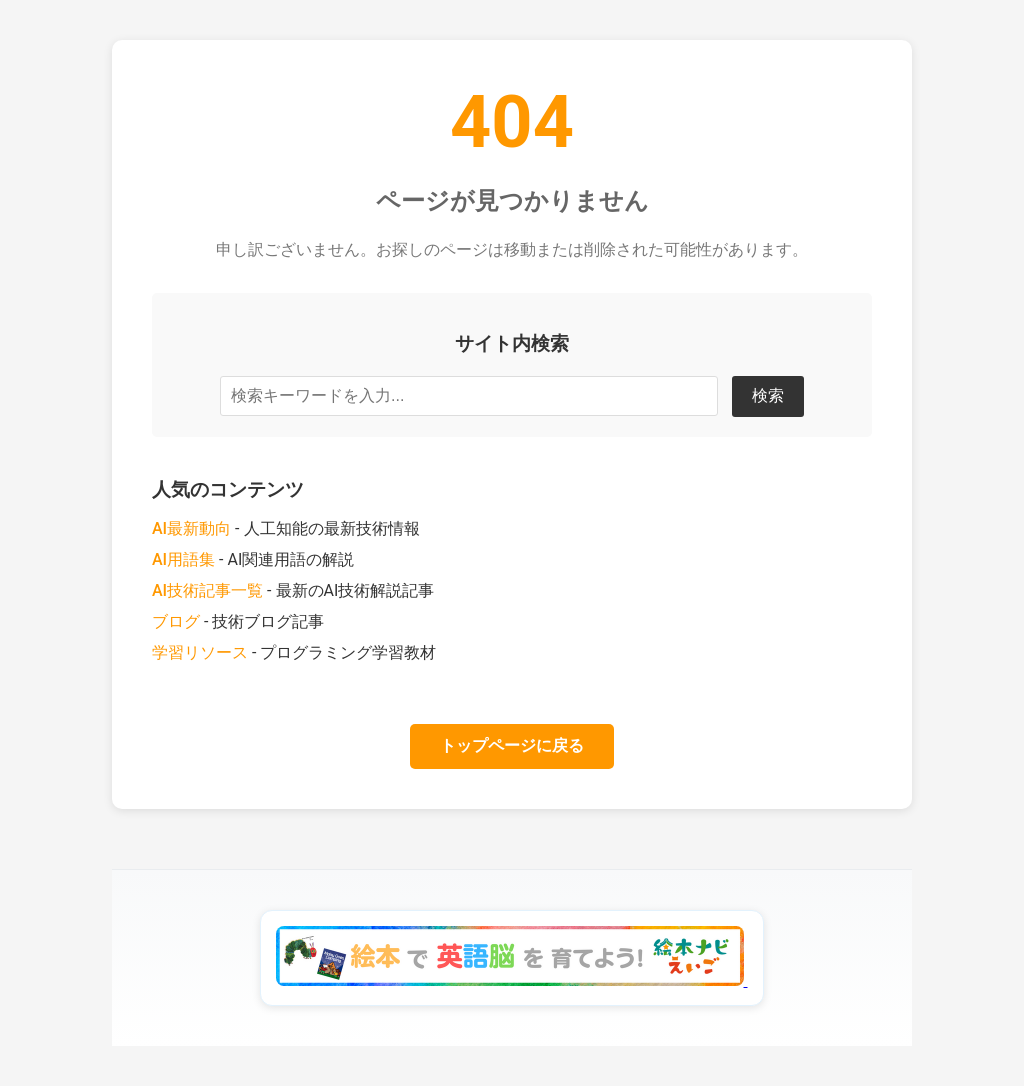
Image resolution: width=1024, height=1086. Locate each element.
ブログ (176, 621)
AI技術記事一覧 (207, 590)
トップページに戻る (512, 745)
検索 (768, 395)
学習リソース (200, 652)
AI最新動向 (191, 528)
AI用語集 (183, 559)
